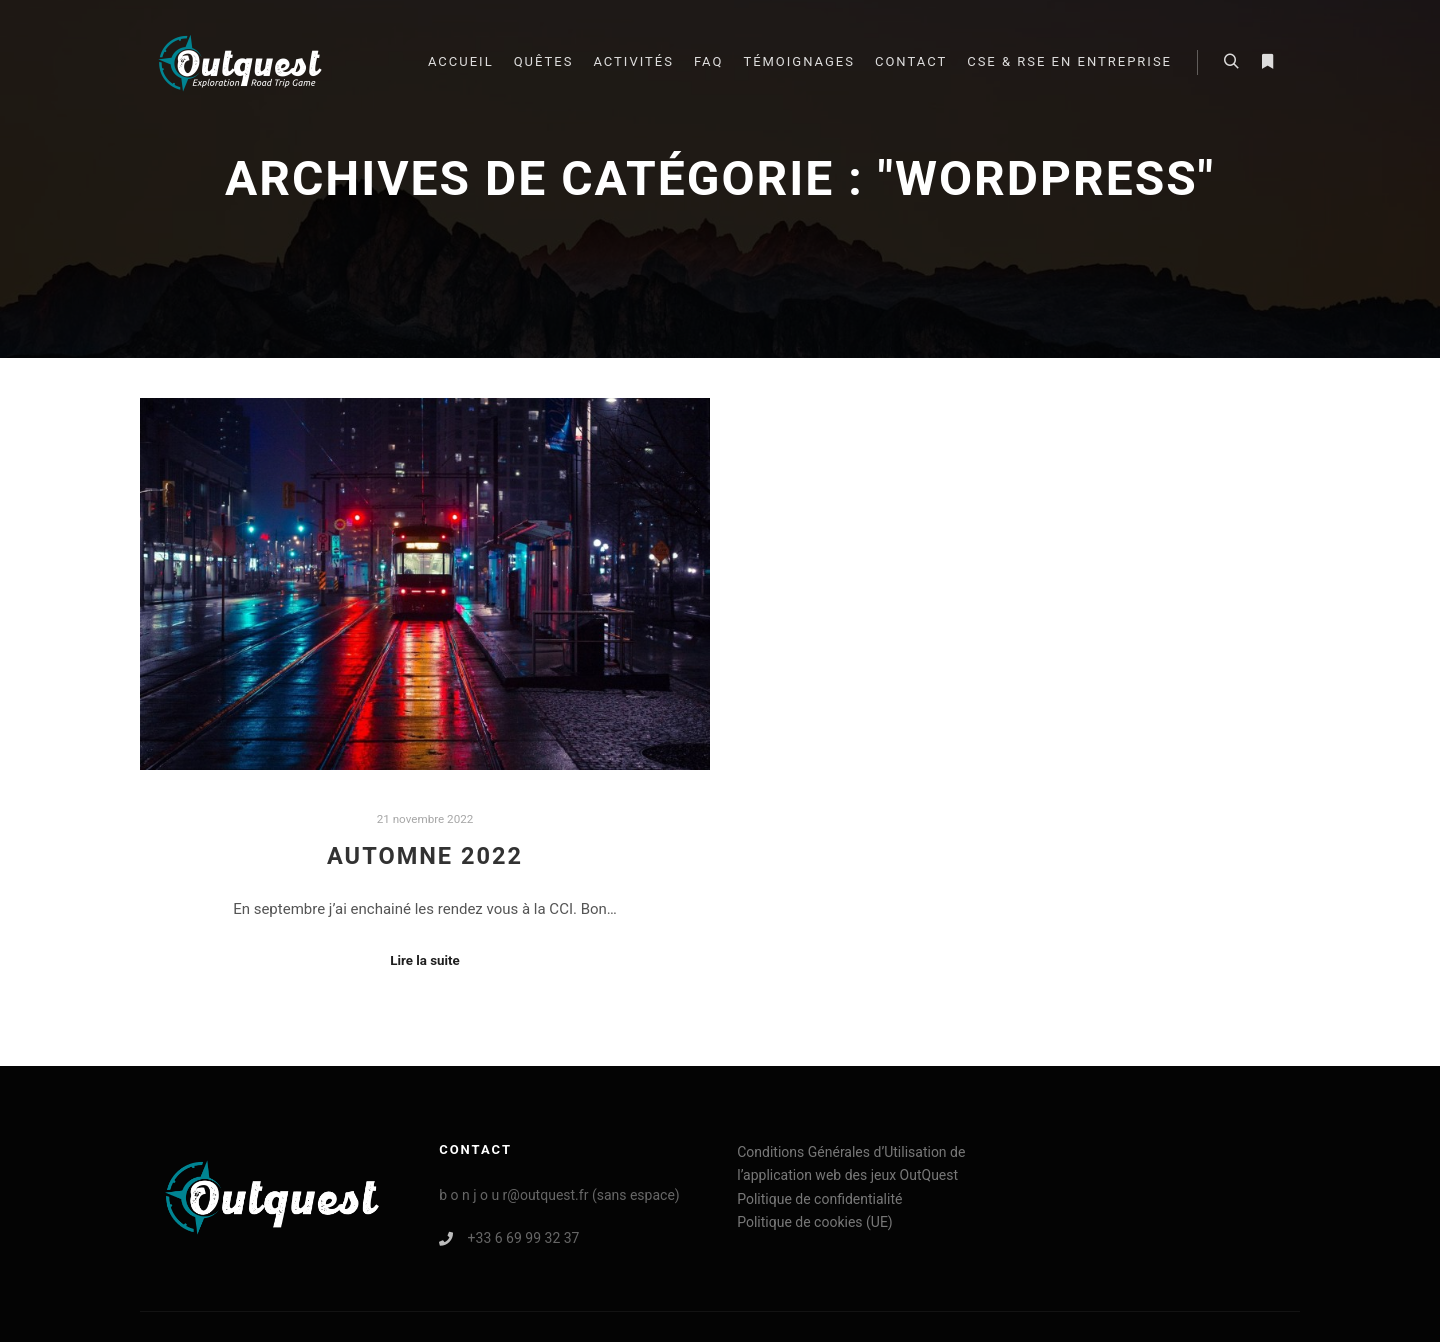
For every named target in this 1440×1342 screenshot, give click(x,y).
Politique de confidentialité (819, 1199)
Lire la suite (425, 960)
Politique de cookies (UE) (815, 1222)
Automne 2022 (425, 856)
